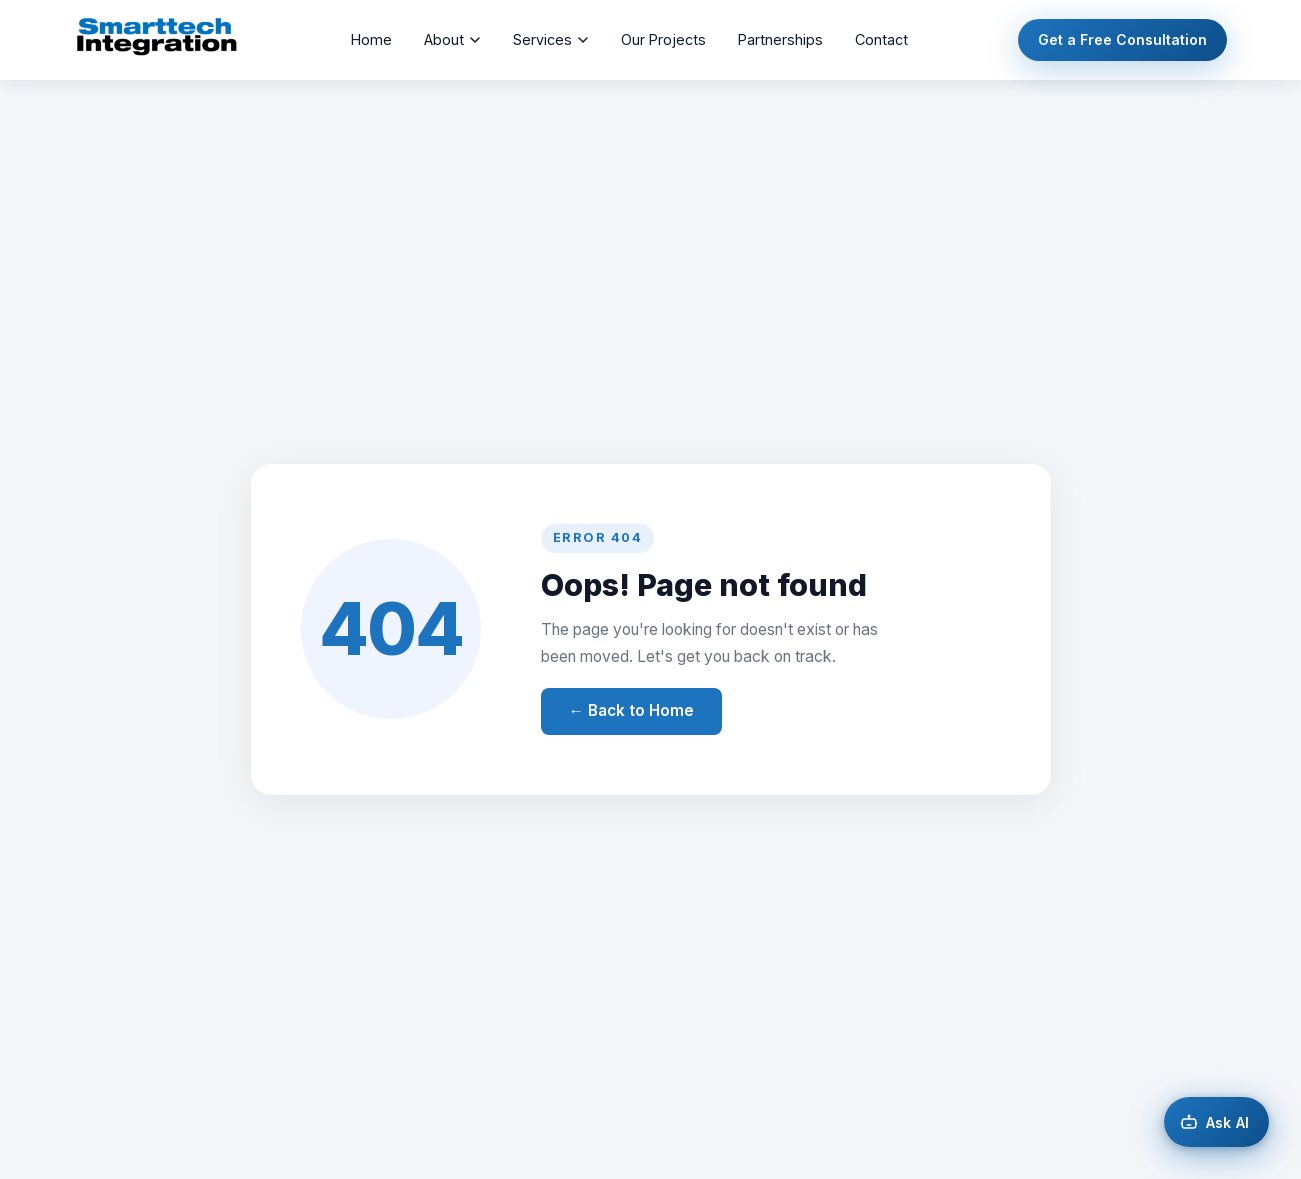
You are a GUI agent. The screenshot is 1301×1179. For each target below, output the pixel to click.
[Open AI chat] (1216, 1122)
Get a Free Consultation (1122, 39)
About (452, 39)
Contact (881, 39)
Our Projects (663, 39)
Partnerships (780, 39)
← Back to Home (631, 710)
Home (371, 39)
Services (551, 39)
